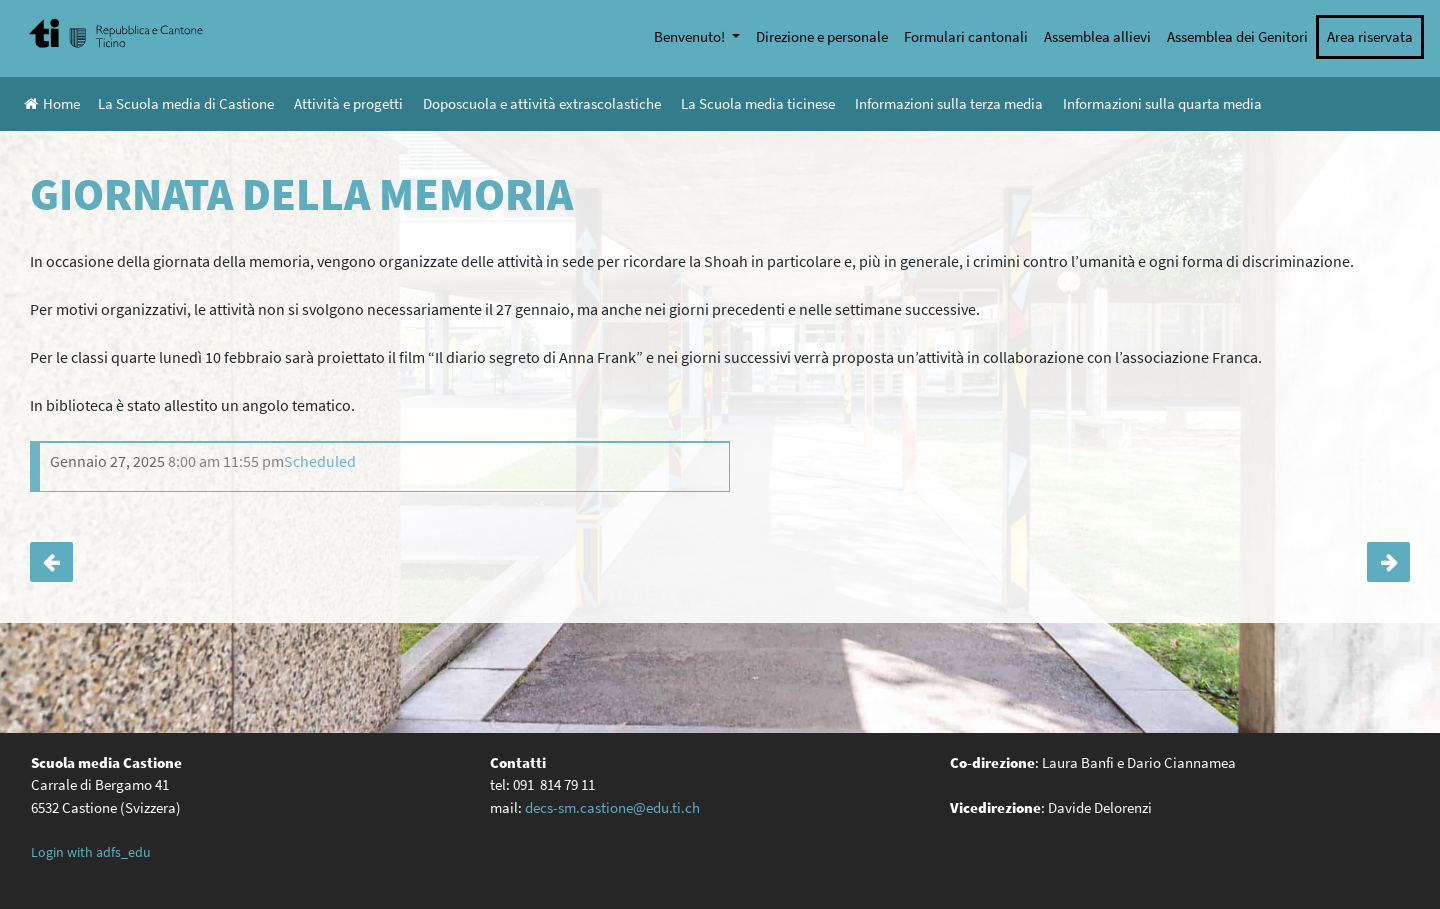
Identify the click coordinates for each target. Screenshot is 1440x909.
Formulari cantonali (966, 36)
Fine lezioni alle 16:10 (51, 562)
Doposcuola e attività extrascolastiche (542, 103)
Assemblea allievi (1097, 36)
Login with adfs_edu (91, 852)
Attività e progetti (348, 103)
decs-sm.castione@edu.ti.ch (612, 807)
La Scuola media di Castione (186, 103)
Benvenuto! (691, 36)
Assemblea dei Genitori (1237, 36)
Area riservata (1370, 36)
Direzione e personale (822, 36)
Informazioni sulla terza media (949, 103)
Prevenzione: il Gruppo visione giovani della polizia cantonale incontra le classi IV (1388, 562)
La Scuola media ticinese (758, 103)
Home (52, 103)
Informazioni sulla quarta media (1162, 103)
